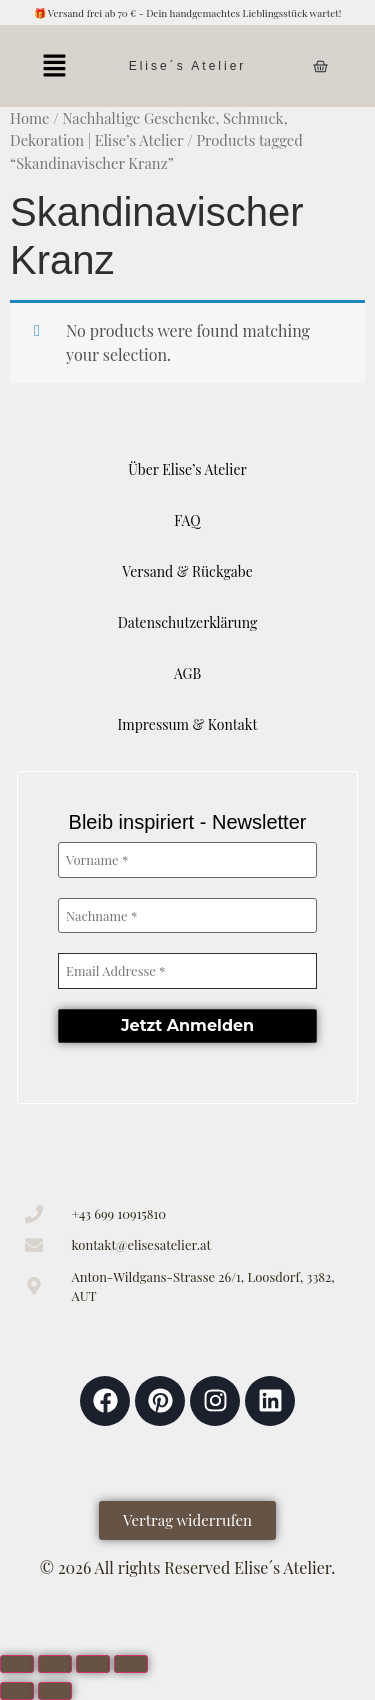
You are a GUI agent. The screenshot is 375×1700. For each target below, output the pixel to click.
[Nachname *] (187, 916)
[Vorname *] (187, 860)
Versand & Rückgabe (187, 571)
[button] (54, 66)
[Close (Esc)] (131, 1664)
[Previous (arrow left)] (17, 1691)
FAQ (187, 520)
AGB (187, 673)
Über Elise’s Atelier (187, 469)
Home (29, 118)
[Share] (93, 1664)
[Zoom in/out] (17, 1664)
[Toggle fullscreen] (55, 1664)
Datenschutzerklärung (188, 622)
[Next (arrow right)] (55, 1691)
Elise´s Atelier (188, 66)
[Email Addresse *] (187, 971)
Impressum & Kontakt (188, 724)
